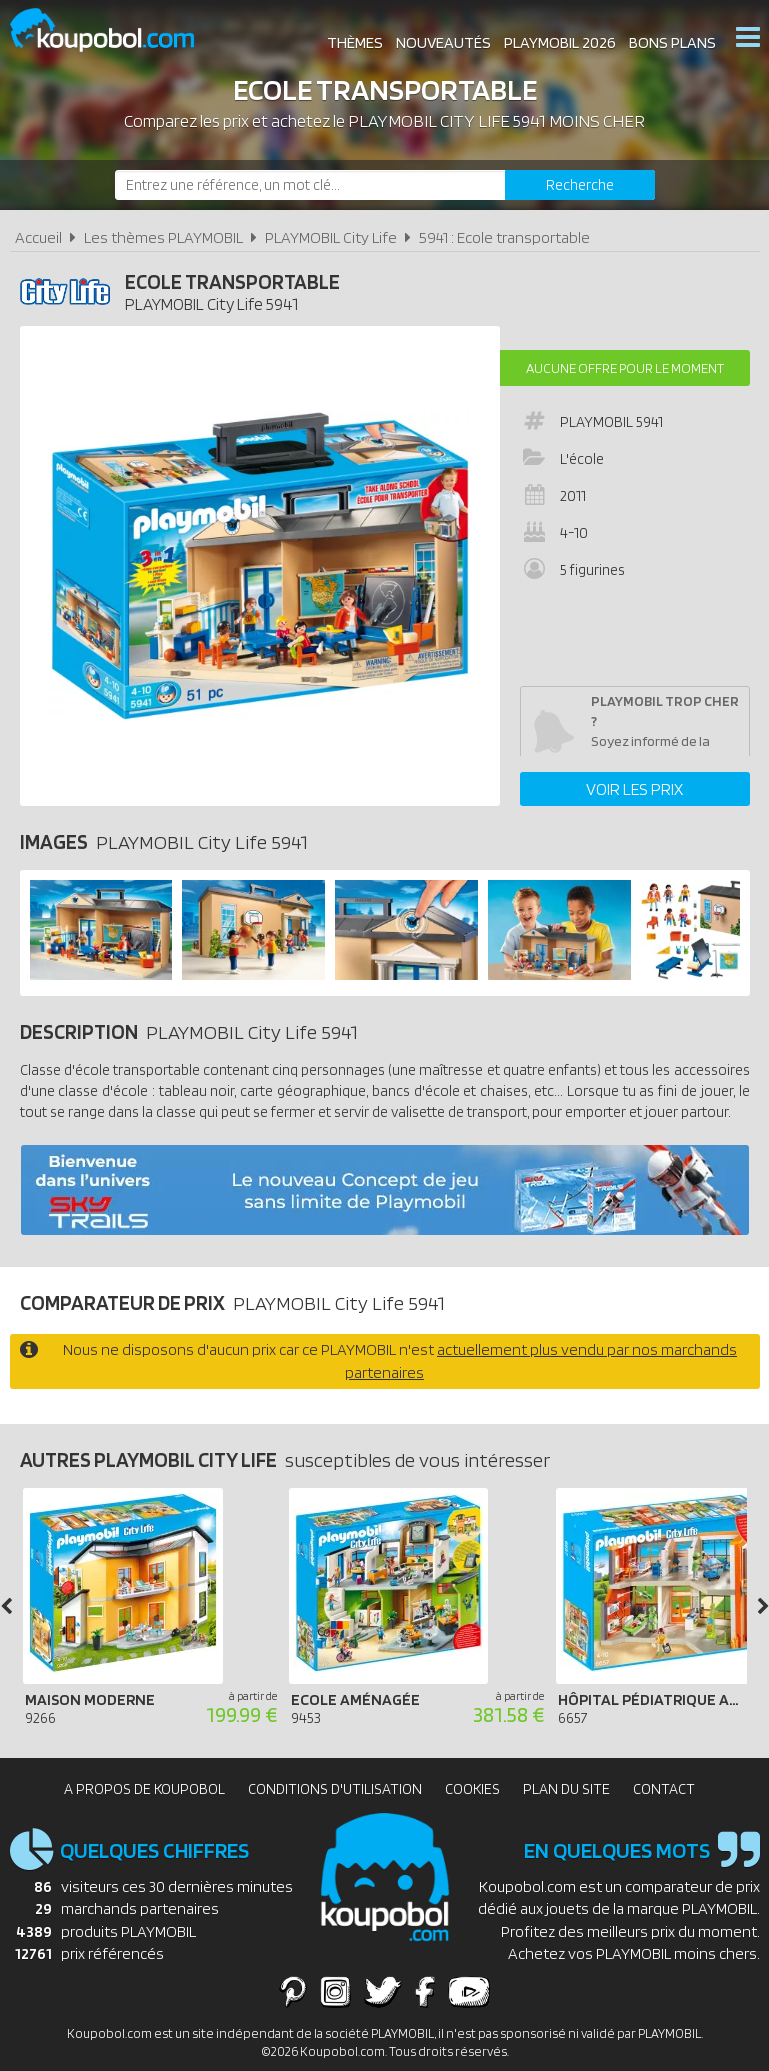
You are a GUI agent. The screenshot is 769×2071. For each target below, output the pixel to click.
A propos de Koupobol (144, 1789)
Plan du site (566, 1789)
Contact (664, 1789)
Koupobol (115, 30)
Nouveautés (442, 39)
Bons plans (671, 39)
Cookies (472, 1789)
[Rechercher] (580, 185)
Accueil (38, 237)
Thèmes (354, 39)
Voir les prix (634, 789)
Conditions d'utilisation (335, 1789)
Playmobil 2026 (559, 39)
